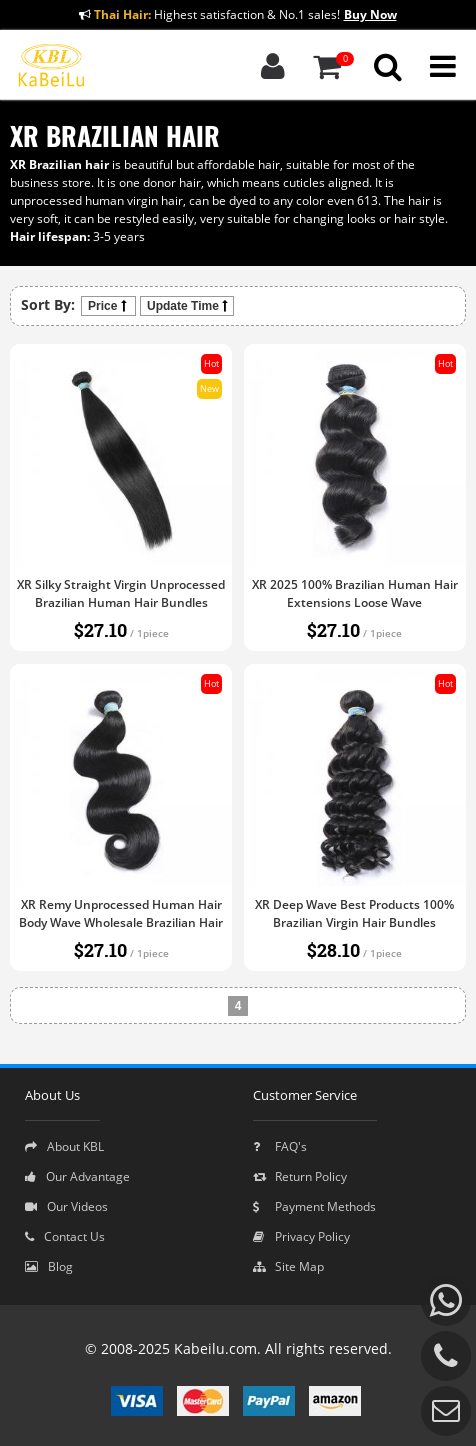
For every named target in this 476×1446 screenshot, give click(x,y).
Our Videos (66, 1206)
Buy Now (370, 14)
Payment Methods (314, 1206)
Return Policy (300, 1176)
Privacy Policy (301, 1236)
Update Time (187, 306)
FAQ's (280, 1146)
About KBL (64, 1146)
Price (108, 306)
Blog (49, 1266)
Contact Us (65, 1236)
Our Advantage (77, 1176)
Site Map (288, 1266)
